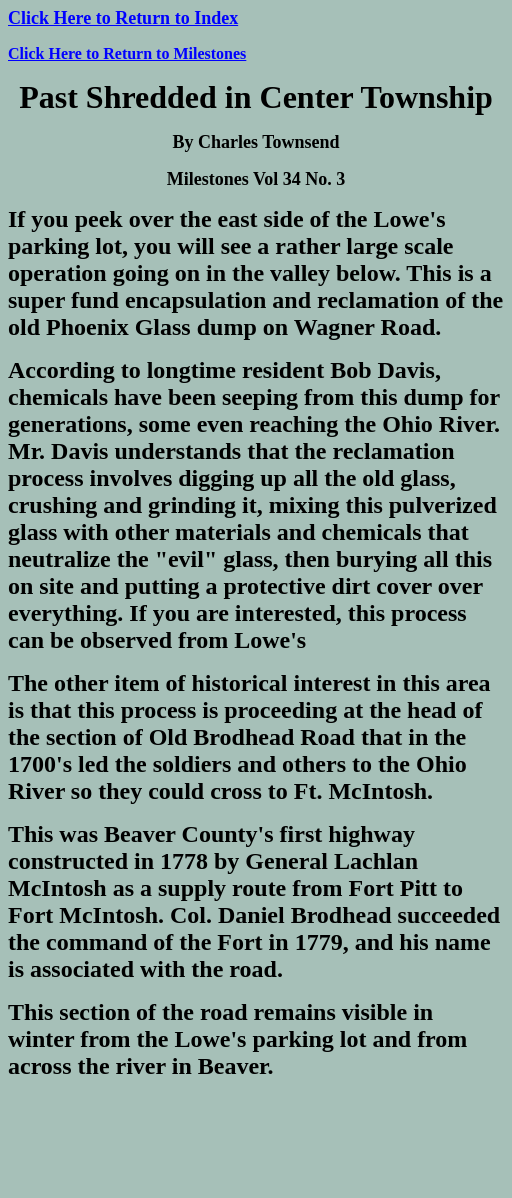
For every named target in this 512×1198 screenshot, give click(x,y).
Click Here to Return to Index (123, 18)
